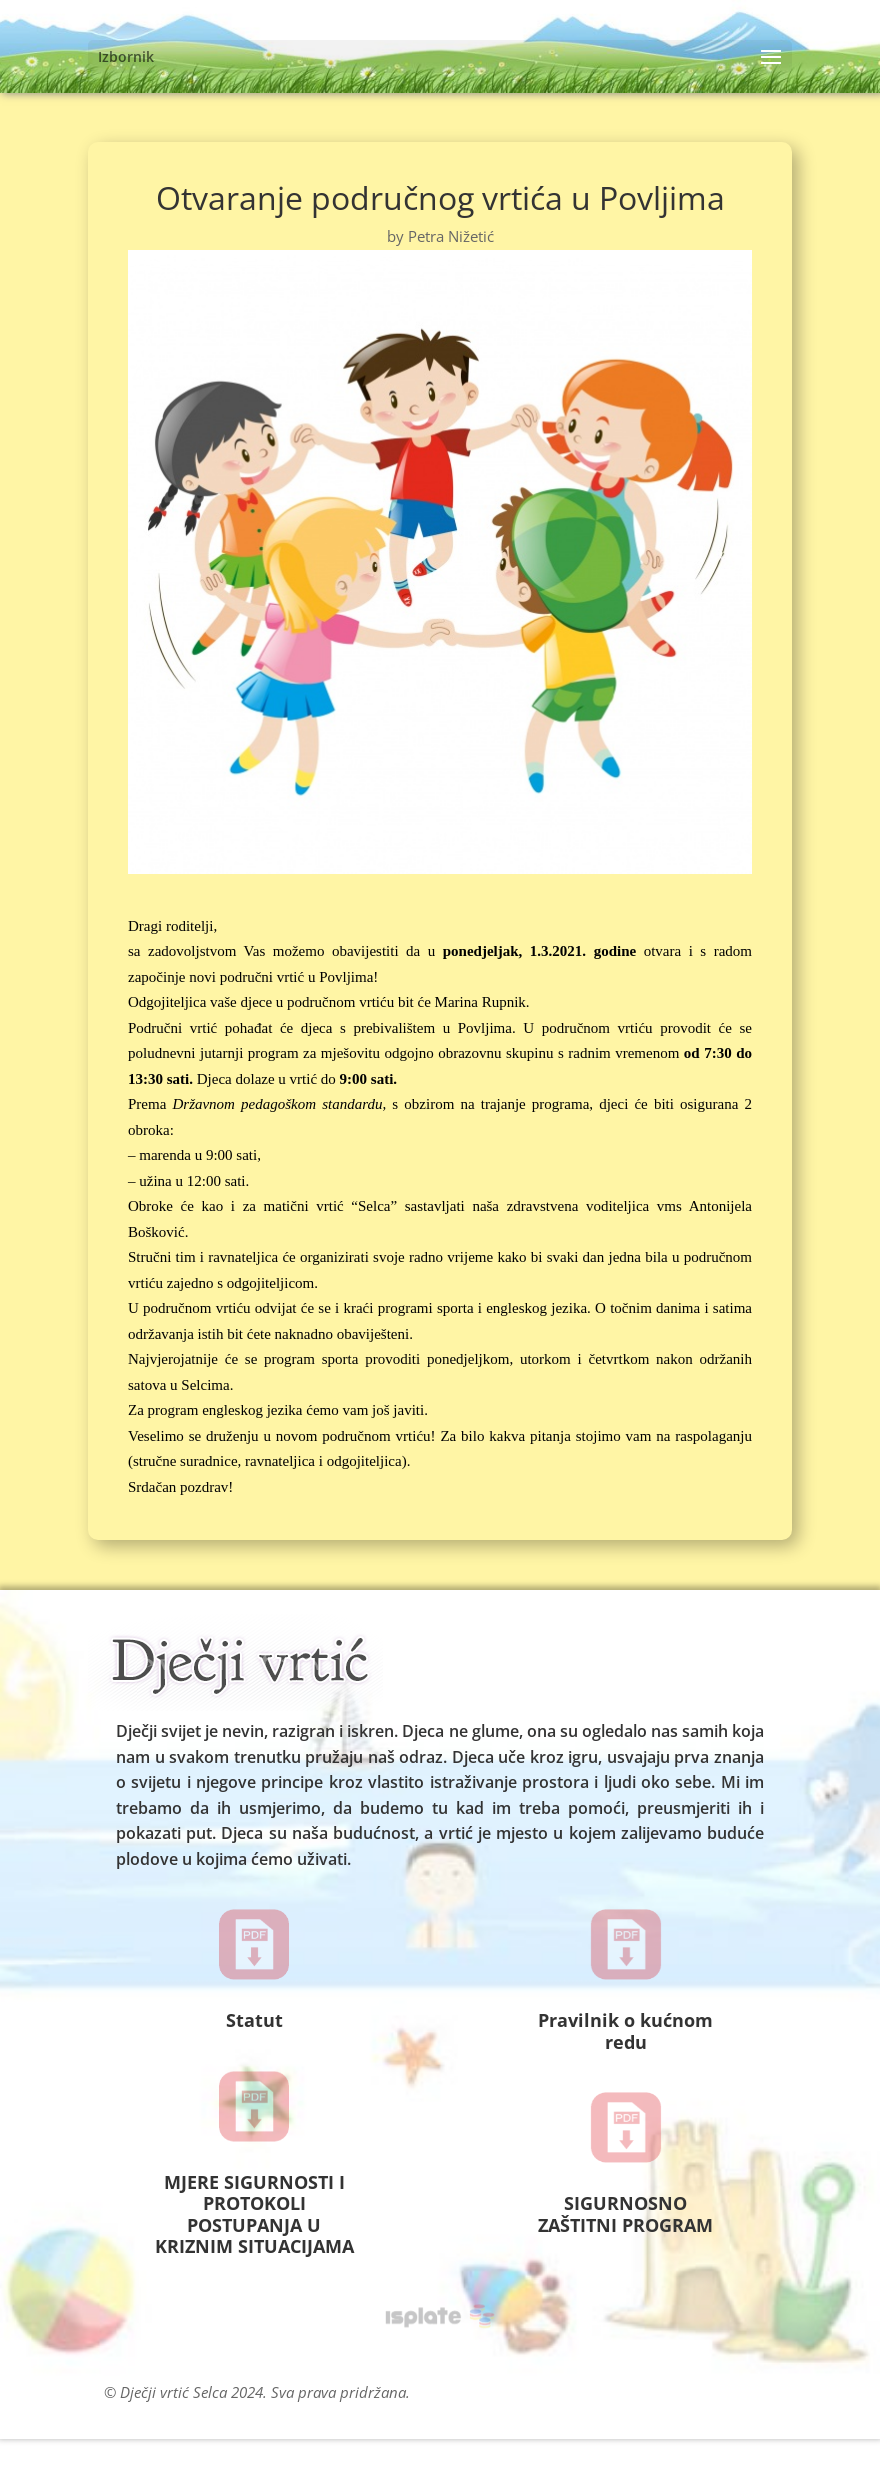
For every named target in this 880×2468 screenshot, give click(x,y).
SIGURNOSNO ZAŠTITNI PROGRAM (625, 2214)
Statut (254, 2020)
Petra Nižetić (451, 236)
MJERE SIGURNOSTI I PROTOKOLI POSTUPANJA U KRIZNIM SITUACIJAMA (254, 2214)
